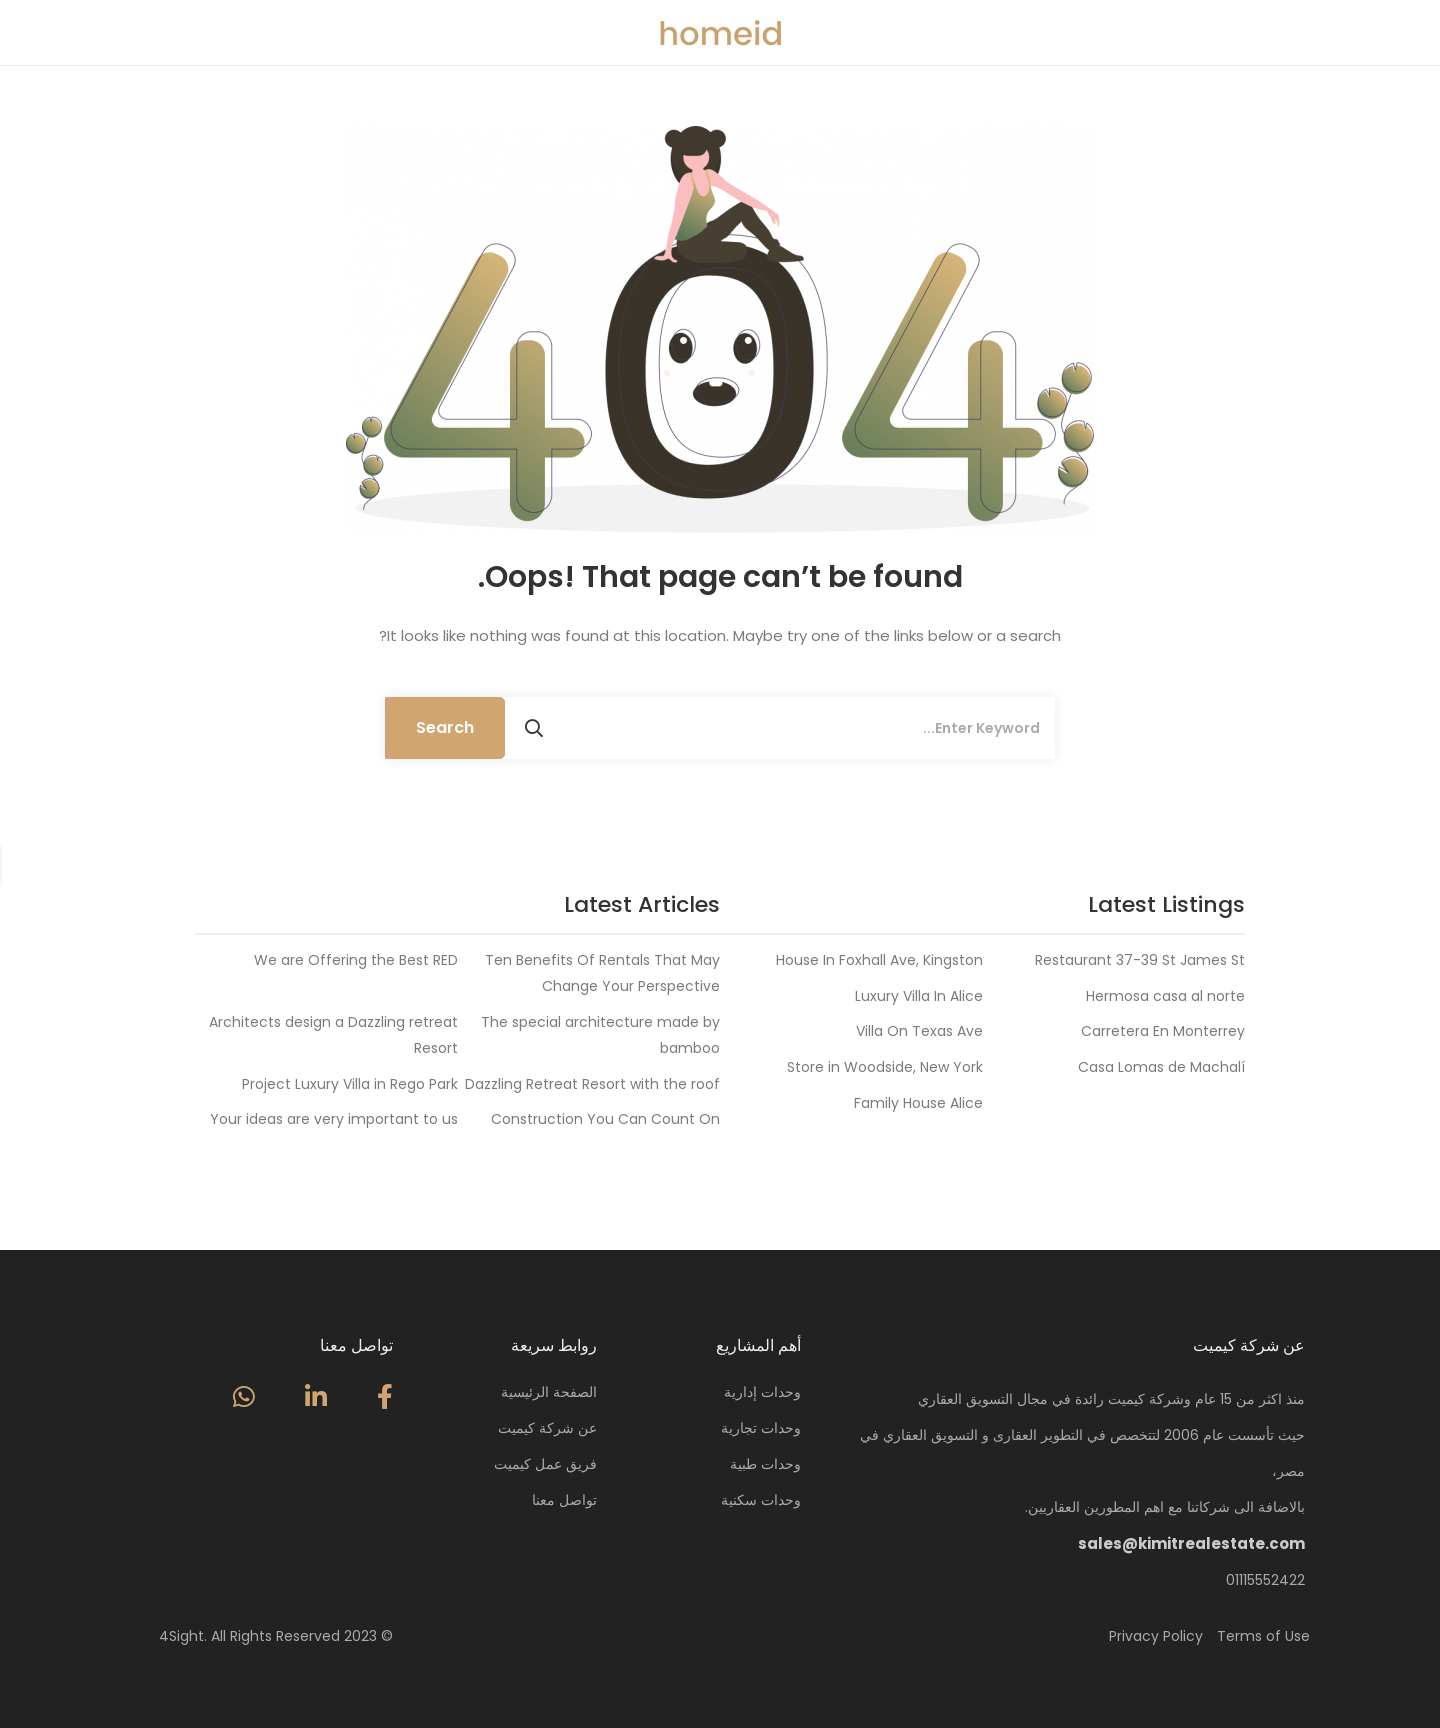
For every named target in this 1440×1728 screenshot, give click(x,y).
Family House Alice (918, 1103)
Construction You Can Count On (605, 1119)
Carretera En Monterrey (1163, 1031)
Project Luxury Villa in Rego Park (350, 1084)
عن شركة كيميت (547, 1428)
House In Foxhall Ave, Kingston (879, 960)
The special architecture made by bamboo (600, 1035)
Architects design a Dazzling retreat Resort (333, 1035)
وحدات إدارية (762, 1392)
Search (445, 727)
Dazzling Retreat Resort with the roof (592, 1084)
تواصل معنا (564, 1500)
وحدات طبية (765, 1464)
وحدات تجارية (761, 1428)
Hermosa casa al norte (1165, 996)
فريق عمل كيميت (545, 1464)
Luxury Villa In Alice (919, 996)
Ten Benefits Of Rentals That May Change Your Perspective (602, 973)
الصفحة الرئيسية (549, 1392)
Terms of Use (1263, 1636)
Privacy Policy (1156, 1636)
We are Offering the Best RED (356, 960)
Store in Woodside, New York (885, 1067)
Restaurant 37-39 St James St (1140, 960)
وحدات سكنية (761, 1500)
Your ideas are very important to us (334, 1119)
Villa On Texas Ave (919, 1031)
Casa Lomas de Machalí (1161, 1067)
